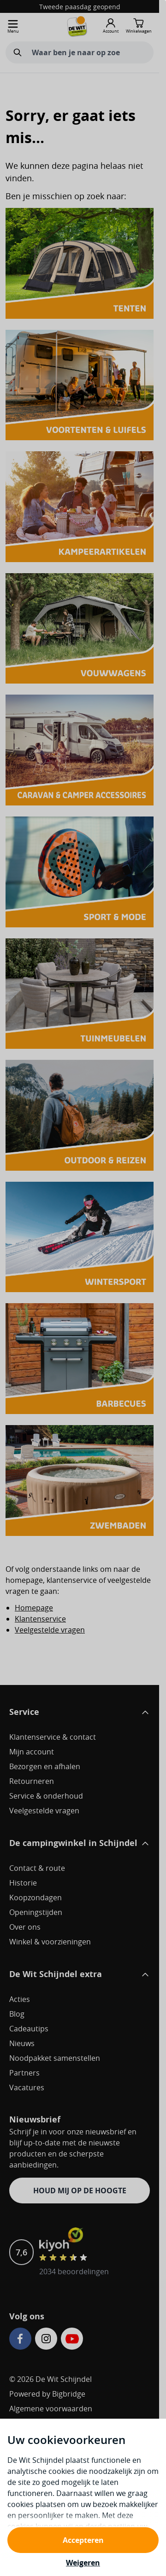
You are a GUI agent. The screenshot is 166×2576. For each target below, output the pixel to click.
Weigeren (83, 2563)
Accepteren (83, 2540)
